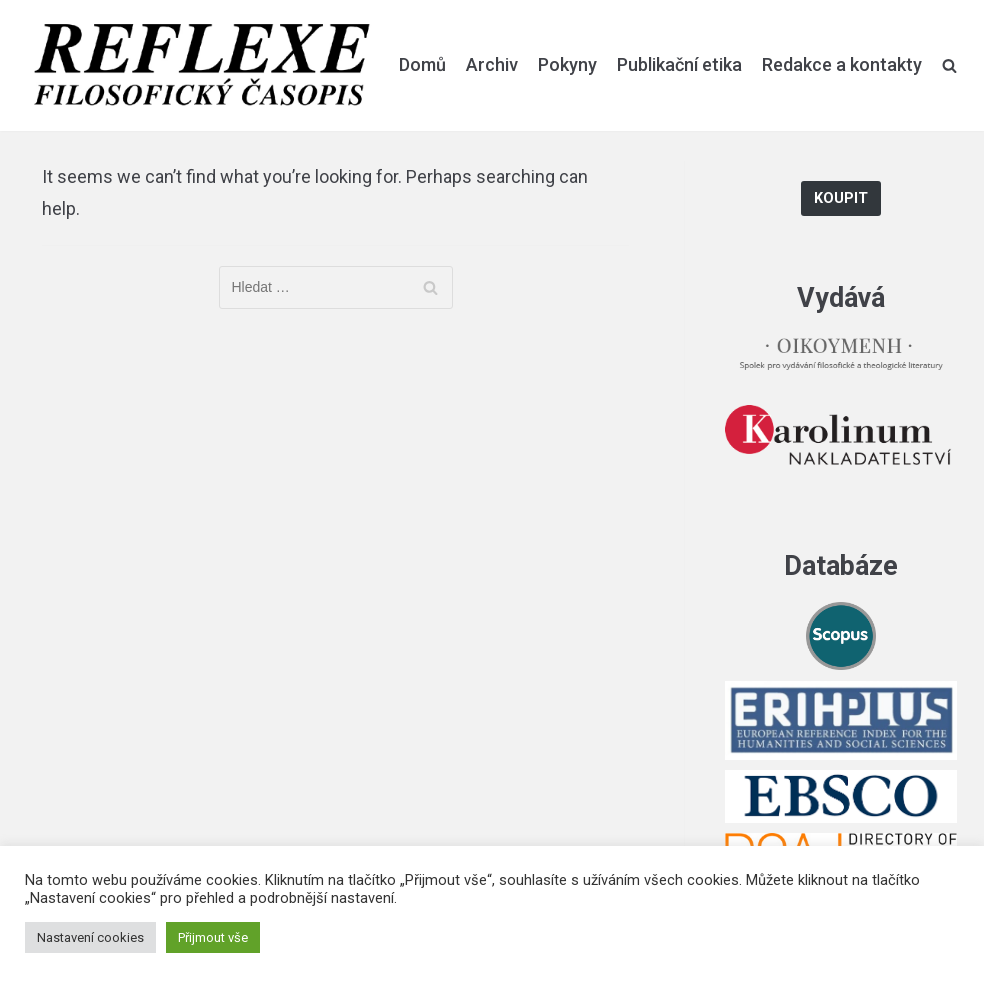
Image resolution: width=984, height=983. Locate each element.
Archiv (492, 64)
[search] (949, 65)
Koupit (841, 198)
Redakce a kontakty (842, 64)
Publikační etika (679, 64)
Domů (422, 64)
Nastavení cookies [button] (90, 937)
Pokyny (567, 64)
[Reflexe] (202, 65)
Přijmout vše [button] (213, 937)
